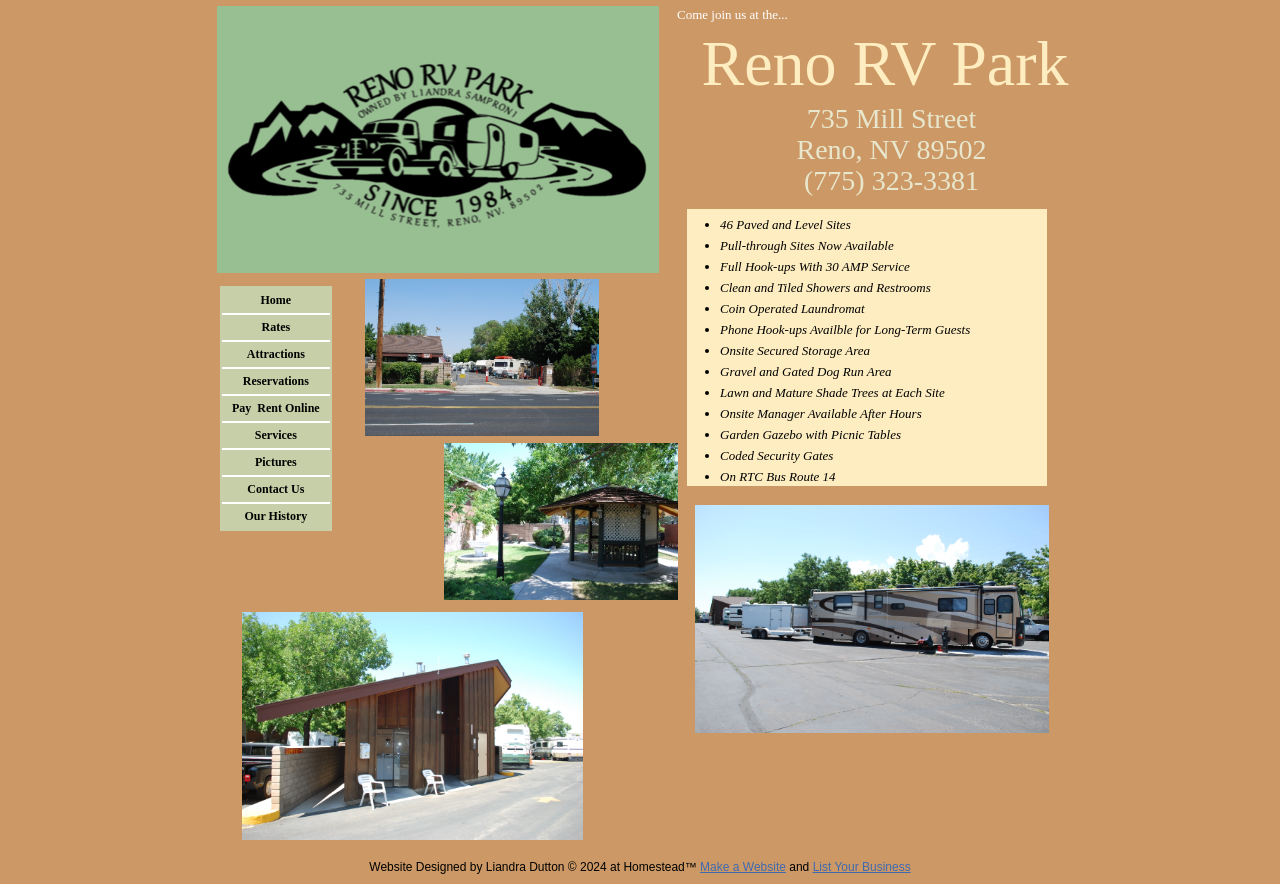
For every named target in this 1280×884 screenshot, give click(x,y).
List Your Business (862, 867)
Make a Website (743, 867)
